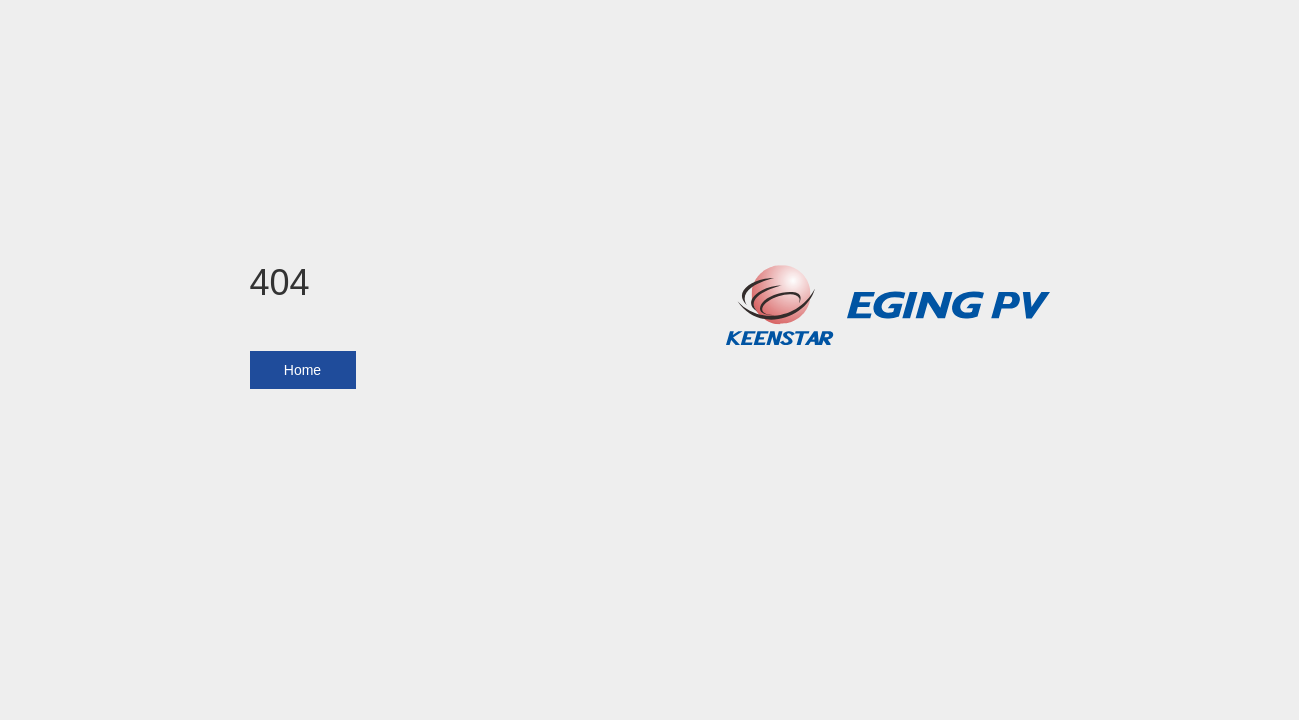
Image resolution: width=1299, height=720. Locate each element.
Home (302, 370)
